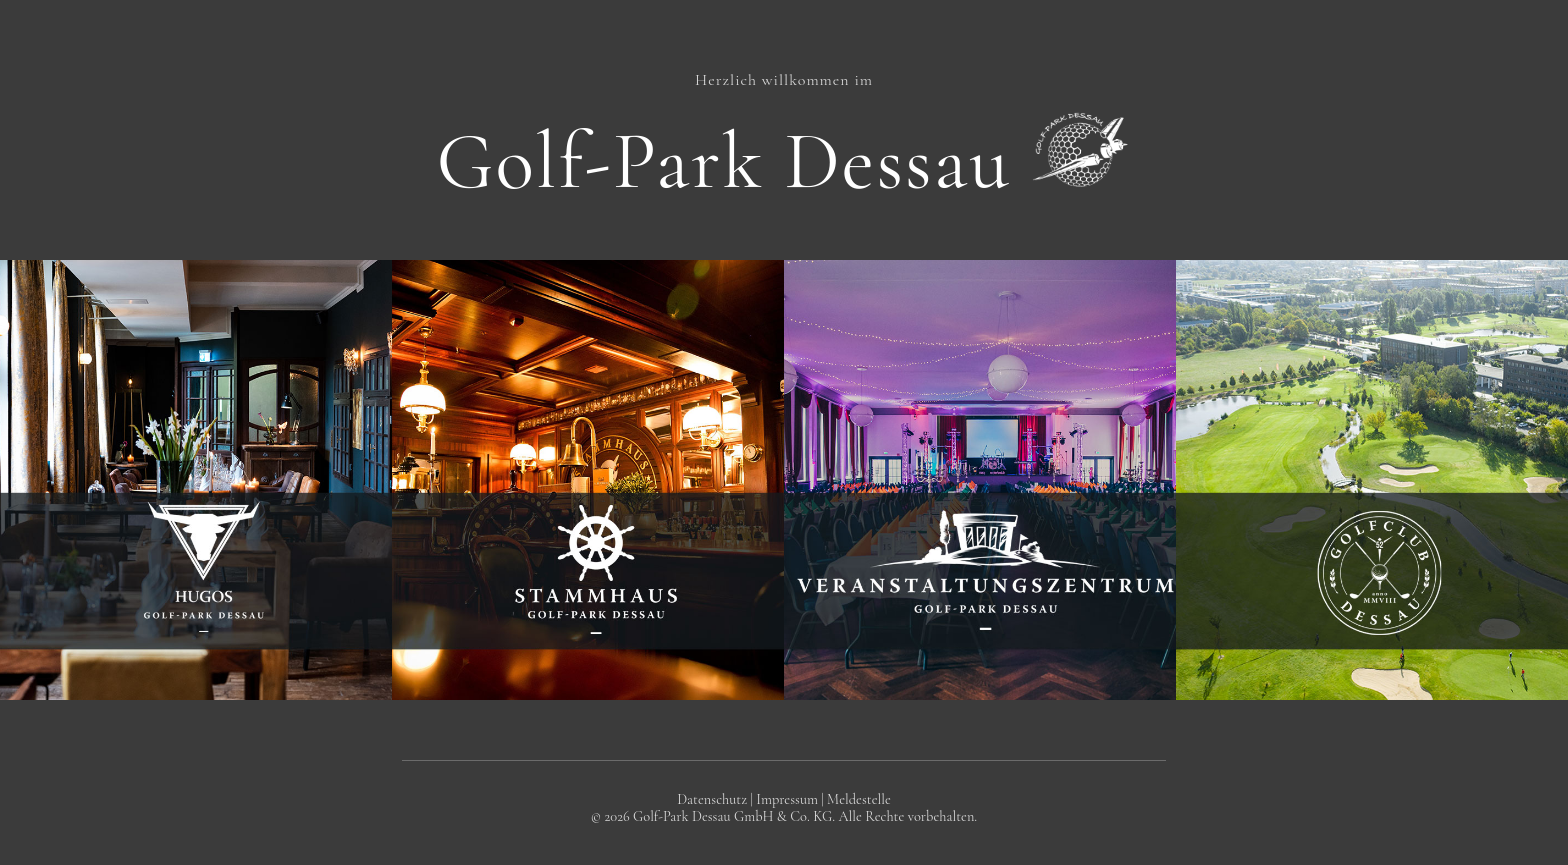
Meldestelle (859, 799)
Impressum (787, 799)
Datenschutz (712, 799)
